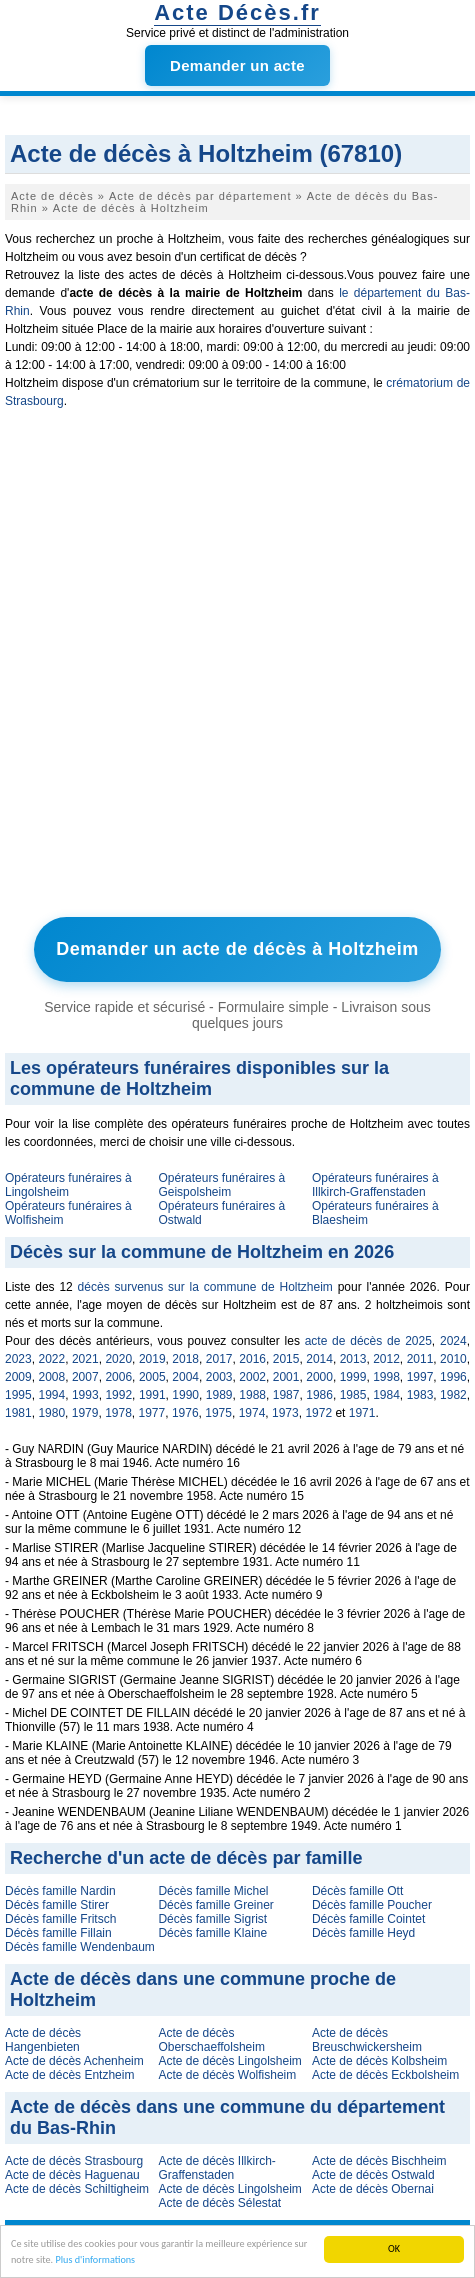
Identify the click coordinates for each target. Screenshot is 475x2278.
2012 (386, 1359)
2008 (51, 1377)
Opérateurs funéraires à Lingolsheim (68, 1185)
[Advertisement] (237, 667)
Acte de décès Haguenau (72, 2175)
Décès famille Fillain (58, 1933)
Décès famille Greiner (215, 1905)
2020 (118, 1359)
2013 (353, 1359)
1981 (18, 1413)
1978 (118, 1413)
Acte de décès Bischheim (379, 2161)
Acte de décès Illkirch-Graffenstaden (216, 2168)
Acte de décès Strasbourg (74, 2161)
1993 (85, 1395)
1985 (353, 1395)
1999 (353, 1377)
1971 (362, 1413)
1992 (118, 1395)
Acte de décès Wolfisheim (227, 2075)
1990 (185, 1395)
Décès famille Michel (213, 1891)
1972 (318, 1413)
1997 (420, 1377)
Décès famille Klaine (212, 1933)
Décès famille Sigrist (212, 1919)
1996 (453, 1377)
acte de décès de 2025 (368, 1341)
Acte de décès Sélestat (219, 2203)
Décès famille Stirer (57, 1905)
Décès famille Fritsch (60, 1919)
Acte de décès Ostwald (373, 2175)
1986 (319, 1395)
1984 (386, 1395)
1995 (18, 1395)
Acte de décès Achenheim (74, 2061)
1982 (453, 1395)
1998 (386, 1377)
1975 (218, 1413)
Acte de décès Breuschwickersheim (367, 2040)
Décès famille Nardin (60, 1891)
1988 (252, 1395)
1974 (252, 1413)
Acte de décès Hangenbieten (43, 2040)
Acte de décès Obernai (373, 2189)
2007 (85, 1377)
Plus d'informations (96, 2260)
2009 (18, 1377)
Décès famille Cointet (368, 1919)
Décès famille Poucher (372, 1905)
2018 (185, 1359)
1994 (51, 1395)
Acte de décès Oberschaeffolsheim (211, 2040)
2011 (420, 1359)
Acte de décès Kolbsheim (379, 2061)
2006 (118, 1377)
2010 (453, 1359)
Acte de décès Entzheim (69, 2075)
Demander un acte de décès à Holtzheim (237, 949)
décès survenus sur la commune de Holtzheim (205, 1287)
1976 (185, 1413)
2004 (185, 1377)
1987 (286, 1395)
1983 (420, 1395)
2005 (152, 1377)
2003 (219, 1377)
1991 (152, 1395)
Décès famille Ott (357, 1891)
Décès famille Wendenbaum (80, 1947)
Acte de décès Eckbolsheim (385, 2075)
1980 (51, 1413)
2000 (319, 1377)
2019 (152, 1359)
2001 (286, 1377)
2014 (319, 1359)
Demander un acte (237, 65)
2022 (51, 1359)
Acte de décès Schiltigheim (77, 2189)
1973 (285, 1413)
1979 (85, 1413)
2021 (85, 1359)
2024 (453, 1341)
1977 (152, 1413)
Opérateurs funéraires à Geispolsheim (221, 1185)
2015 (286, 1359)
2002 (252, 1377)
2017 (219, 1359)
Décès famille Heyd (363, 1933)
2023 (18, 1359)
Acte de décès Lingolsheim (229, 2061)
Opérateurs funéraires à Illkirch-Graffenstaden (375, 1185)
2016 (252, 1359)
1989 (219, 1395)
